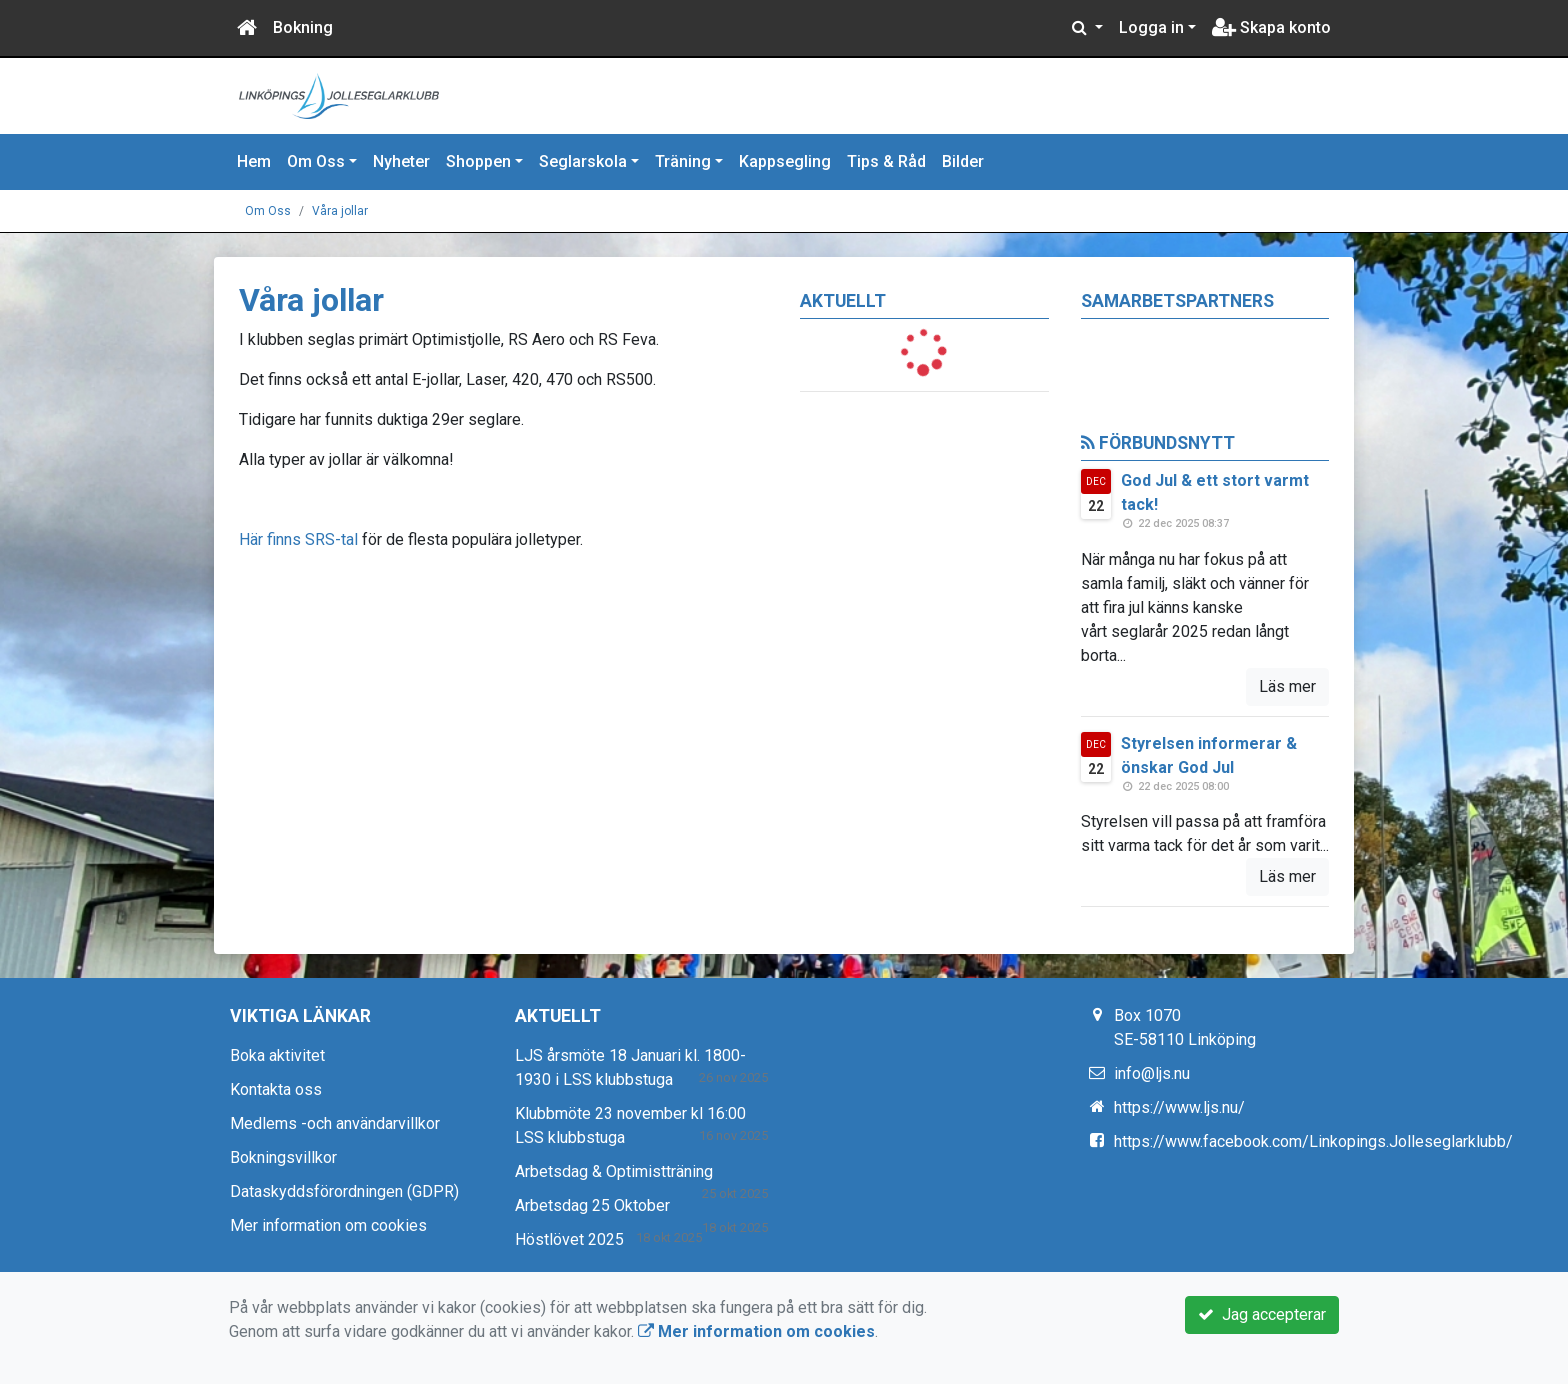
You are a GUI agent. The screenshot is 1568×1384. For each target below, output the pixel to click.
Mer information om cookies (328, 1225)
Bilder (963, 161)
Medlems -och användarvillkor (335, 1123)
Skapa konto (1271, 27)
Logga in (1151, 27)
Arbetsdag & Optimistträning (614, 1171)
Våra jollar (340, 211)
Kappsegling (785, 161)
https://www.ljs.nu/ (1179, 1107)
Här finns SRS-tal (298, 539)
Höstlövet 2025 (569, 1239)
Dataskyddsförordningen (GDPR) (344, 1191)
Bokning (303, 27)
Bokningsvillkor (283, 1157)
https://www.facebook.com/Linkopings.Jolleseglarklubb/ (1313, 1141)
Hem (254, 161)
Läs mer (1287, 686)
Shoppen (478, 161)
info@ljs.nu (1152, 1073)
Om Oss (316, 161)
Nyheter (401, 161)
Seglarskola (583, 161)
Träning (683, 161)
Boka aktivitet (277, 1055)
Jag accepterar (1262, 1314)
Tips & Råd (886, 161)
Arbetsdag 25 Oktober (592, 1205)
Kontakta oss (276, 1089)
